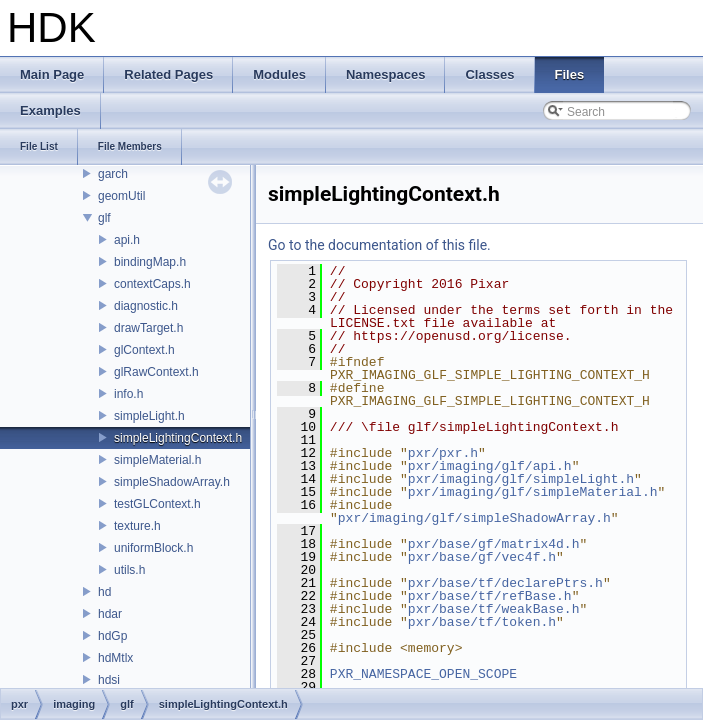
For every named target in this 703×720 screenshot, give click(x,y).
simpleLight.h (149, 416)
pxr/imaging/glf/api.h (490, 466)
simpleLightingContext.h (178, 438)
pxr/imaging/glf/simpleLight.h (521, 479)
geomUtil (121, 196)
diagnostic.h (146, 306)
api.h (127, 240)
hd (104, 592)
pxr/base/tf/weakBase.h (494, 609)
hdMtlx (115, 658)
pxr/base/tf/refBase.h (490, 596)
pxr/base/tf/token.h (482, 622)
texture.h (137, 526)
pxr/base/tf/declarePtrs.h (505, 583)
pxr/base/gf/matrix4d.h (494, 544)
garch (113, 174)
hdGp (112, 636)
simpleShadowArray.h (172, 482)
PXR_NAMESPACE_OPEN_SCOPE (423, 674)
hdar (110, 614)
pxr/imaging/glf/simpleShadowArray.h (474, 518)
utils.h (129, 570)
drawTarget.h (148, 328)
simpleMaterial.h (157, 460)
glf (104, 218)
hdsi (109, 680)
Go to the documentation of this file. (379, 245)
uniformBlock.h (153, 548)
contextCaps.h (152, 284)
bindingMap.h (150, 262)
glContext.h (144, 350)
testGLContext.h (157, 504)
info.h (128, 394)
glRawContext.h (156, 372)
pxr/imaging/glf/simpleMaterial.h (533, 492)
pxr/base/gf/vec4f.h (482, 557)
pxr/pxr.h (443, 453)
